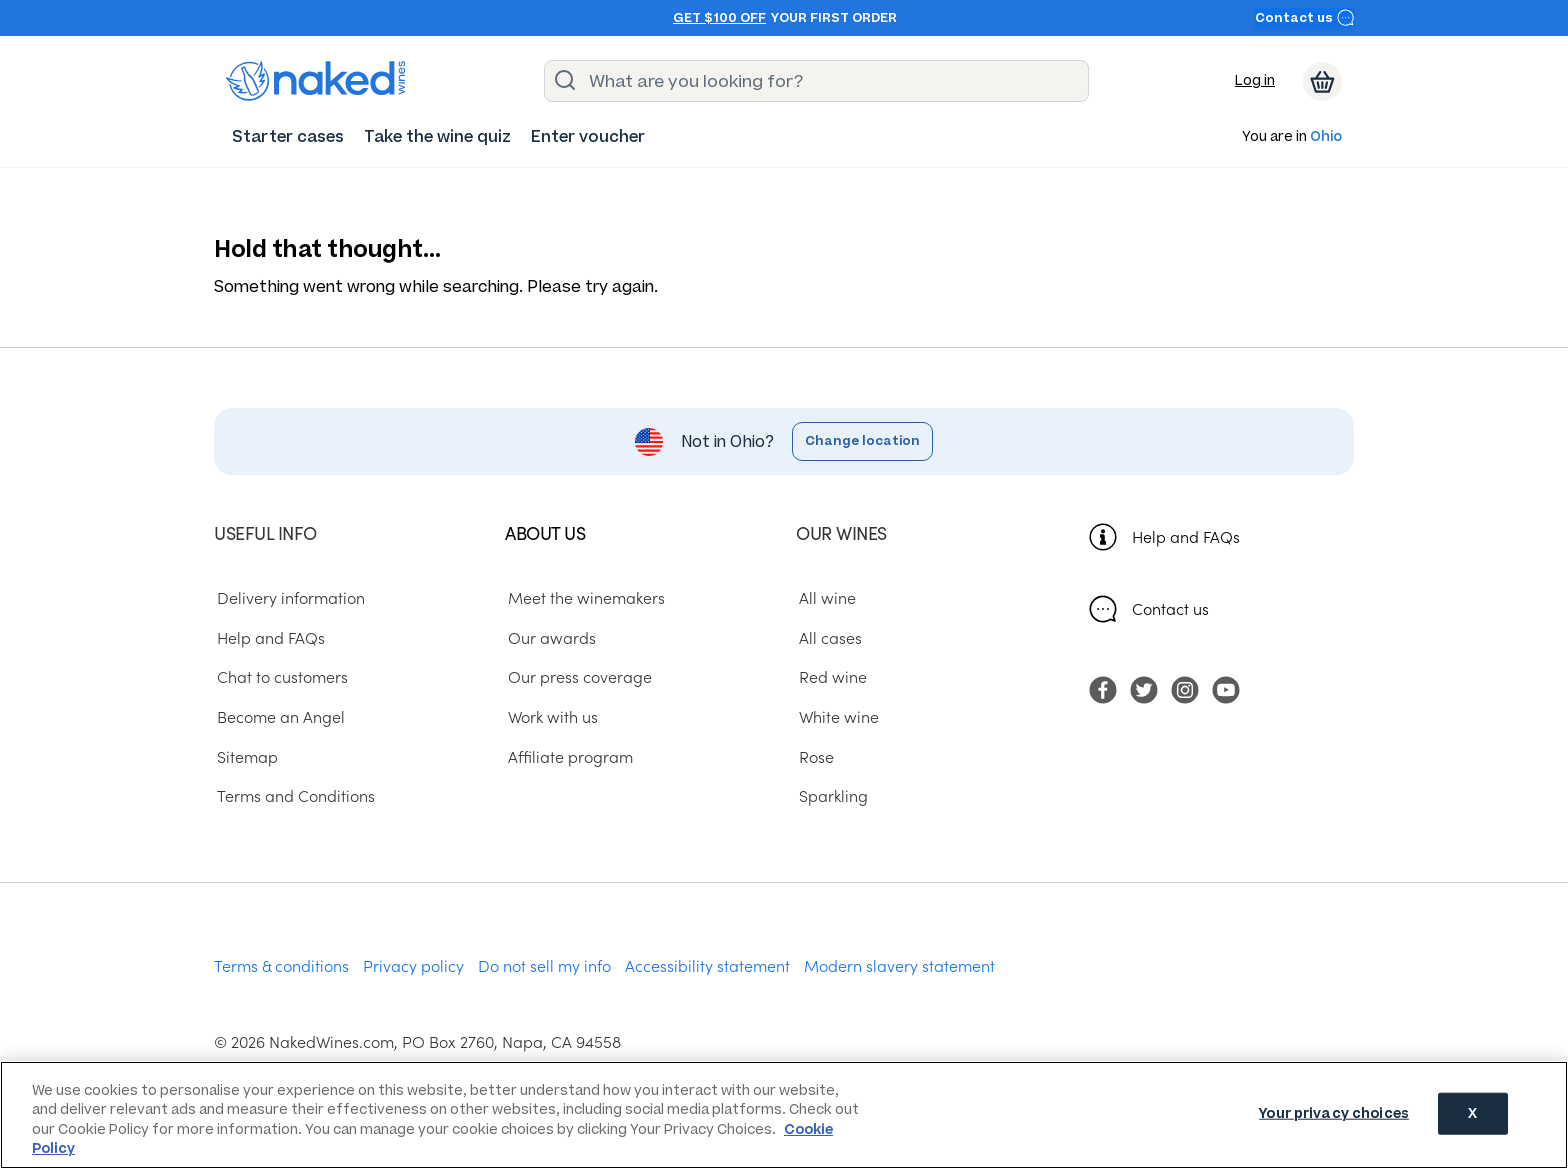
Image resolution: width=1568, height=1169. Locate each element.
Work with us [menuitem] (550, 716)
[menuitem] (288, 136)
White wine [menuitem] (836, 716)
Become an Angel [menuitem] (278, 716)
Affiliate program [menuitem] (567, 756)
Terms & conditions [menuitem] (281, 965)
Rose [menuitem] (813, 756)
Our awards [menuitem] (549, 637)
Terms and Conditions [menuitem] (293, 796)
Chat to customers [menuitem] (279, 677)
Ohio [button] (1326, 137)
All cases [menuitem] (827, 637)
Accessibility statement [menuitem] (707, 965)
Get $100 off (719, 18)
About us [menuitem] (545, 532)
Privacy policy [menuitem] (413, 965)
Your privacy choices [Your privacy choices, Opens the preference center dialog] (1334, 1113)
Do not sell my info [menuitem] (544, 965)
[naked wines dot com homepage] (316, 81)
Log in (1255, 80)
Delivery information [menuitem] (288, 597)
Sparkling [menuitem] (830, 796)
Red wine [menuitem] (830, 677)
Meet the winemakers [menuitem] (583, 597)
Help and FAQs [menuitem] (268, 637)
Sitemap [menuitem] (244, 756)
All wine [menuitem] (824, 597)
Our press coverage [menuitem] (577, 677)
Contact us (1305, 17)
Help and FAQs (1186, 536)
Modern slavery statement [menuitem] (899, 965)
